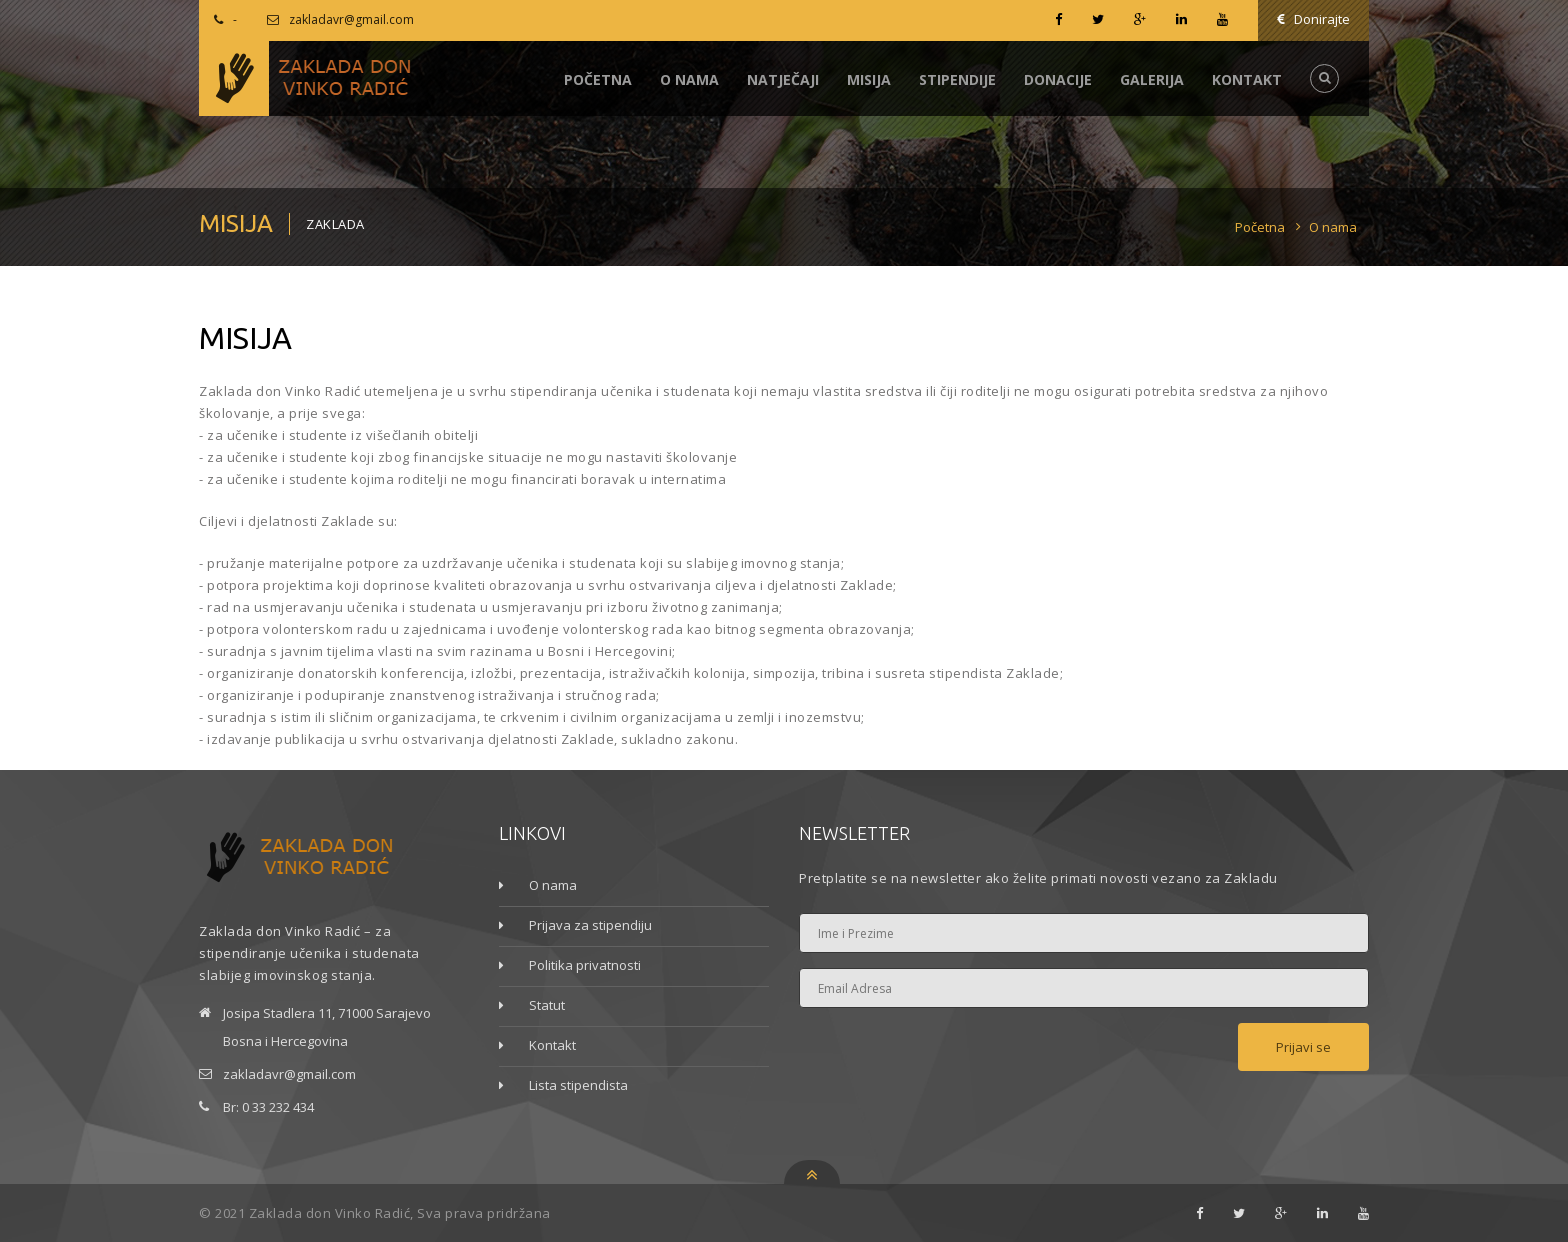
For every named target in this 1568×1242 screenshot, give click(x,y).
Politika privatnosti (585, 965)
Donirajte (1313, 19)
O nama (689, 79)
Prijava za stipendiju (590, 925)
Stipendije (957, 79)
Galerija (1152, 79)
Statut (547, 1005)
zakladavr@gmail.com (351, 19)
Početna (598, 79)
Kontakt (1247, 79)
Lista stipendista (578, 1085)
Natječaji (783, 79)
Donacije (1058, 79)
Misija (869, 79)
